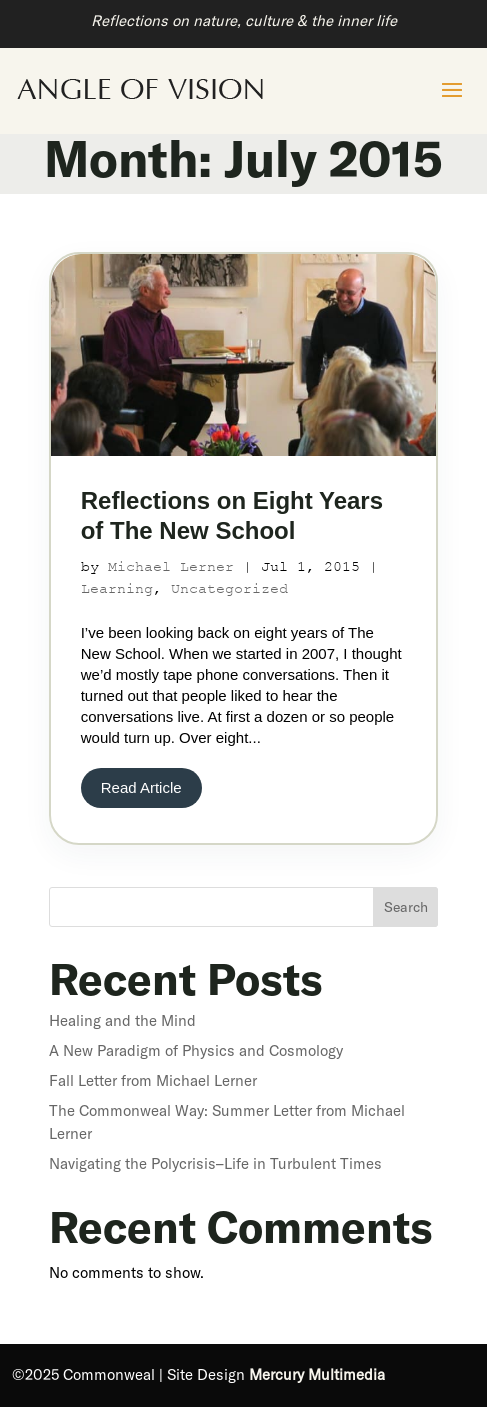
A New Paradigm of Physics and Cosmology (196, 1050)
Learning (117, 588)
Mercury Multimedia (317, 1374)
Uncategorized (229, 588)
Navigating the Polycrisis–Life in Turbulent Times (215, 1163)
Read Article (141, 787)
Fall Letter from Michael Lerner (153, 1080)
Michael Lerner (171, 566)
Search (406, 907)
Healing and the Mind (122, 1020)
